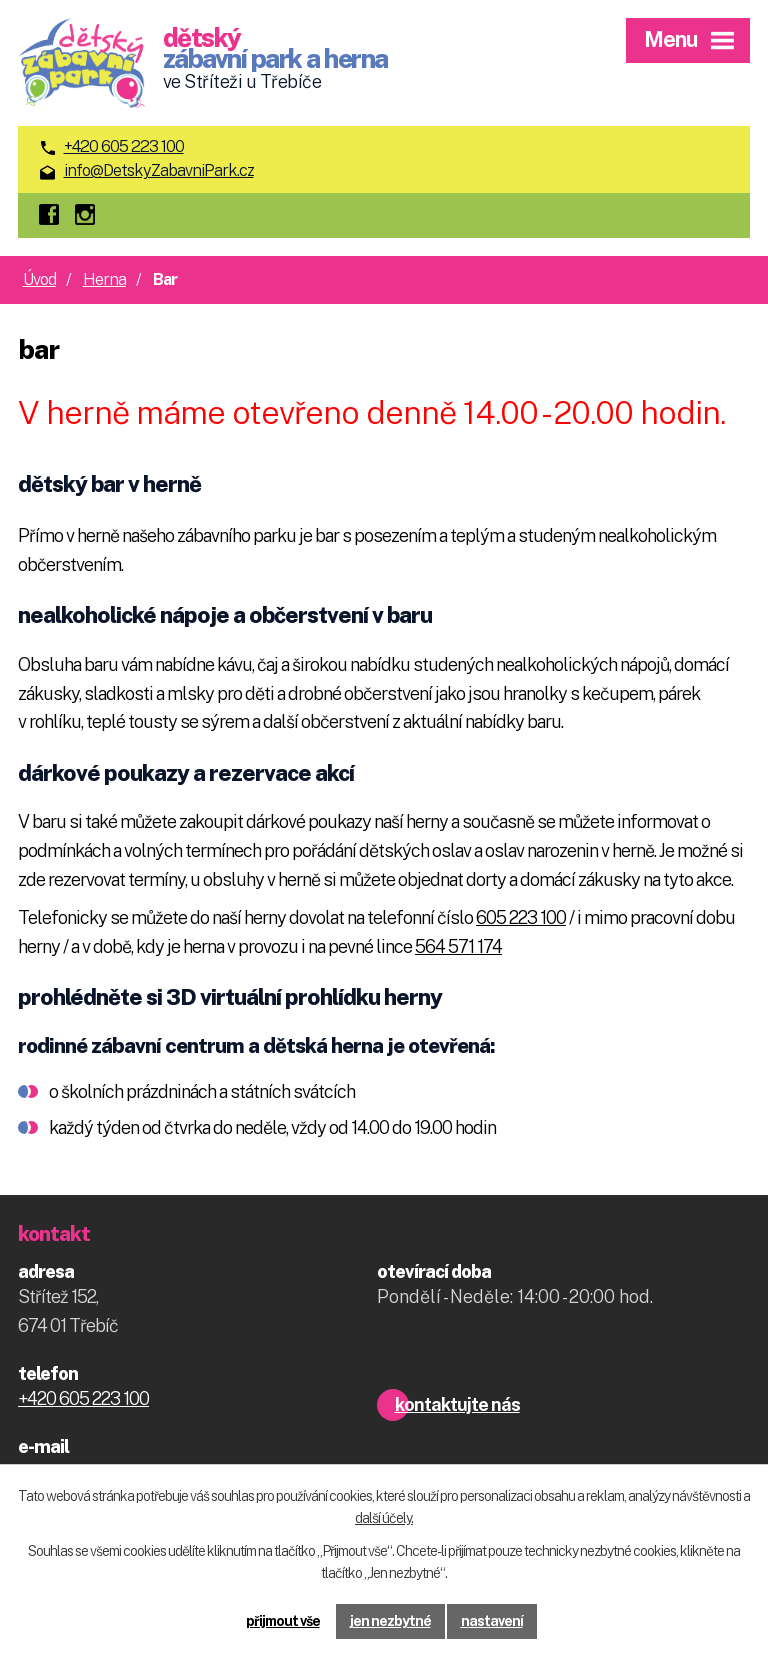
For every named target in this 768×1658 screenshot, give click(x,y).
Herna (104, 279)
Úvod (39, 279)
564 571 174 (458, 946)
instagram (90, 215)
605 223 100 (521, 917)
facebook (54, 215)
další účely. (384, 1519)
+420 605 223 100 (124, 146)
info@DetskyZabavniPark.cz (159, 170)
